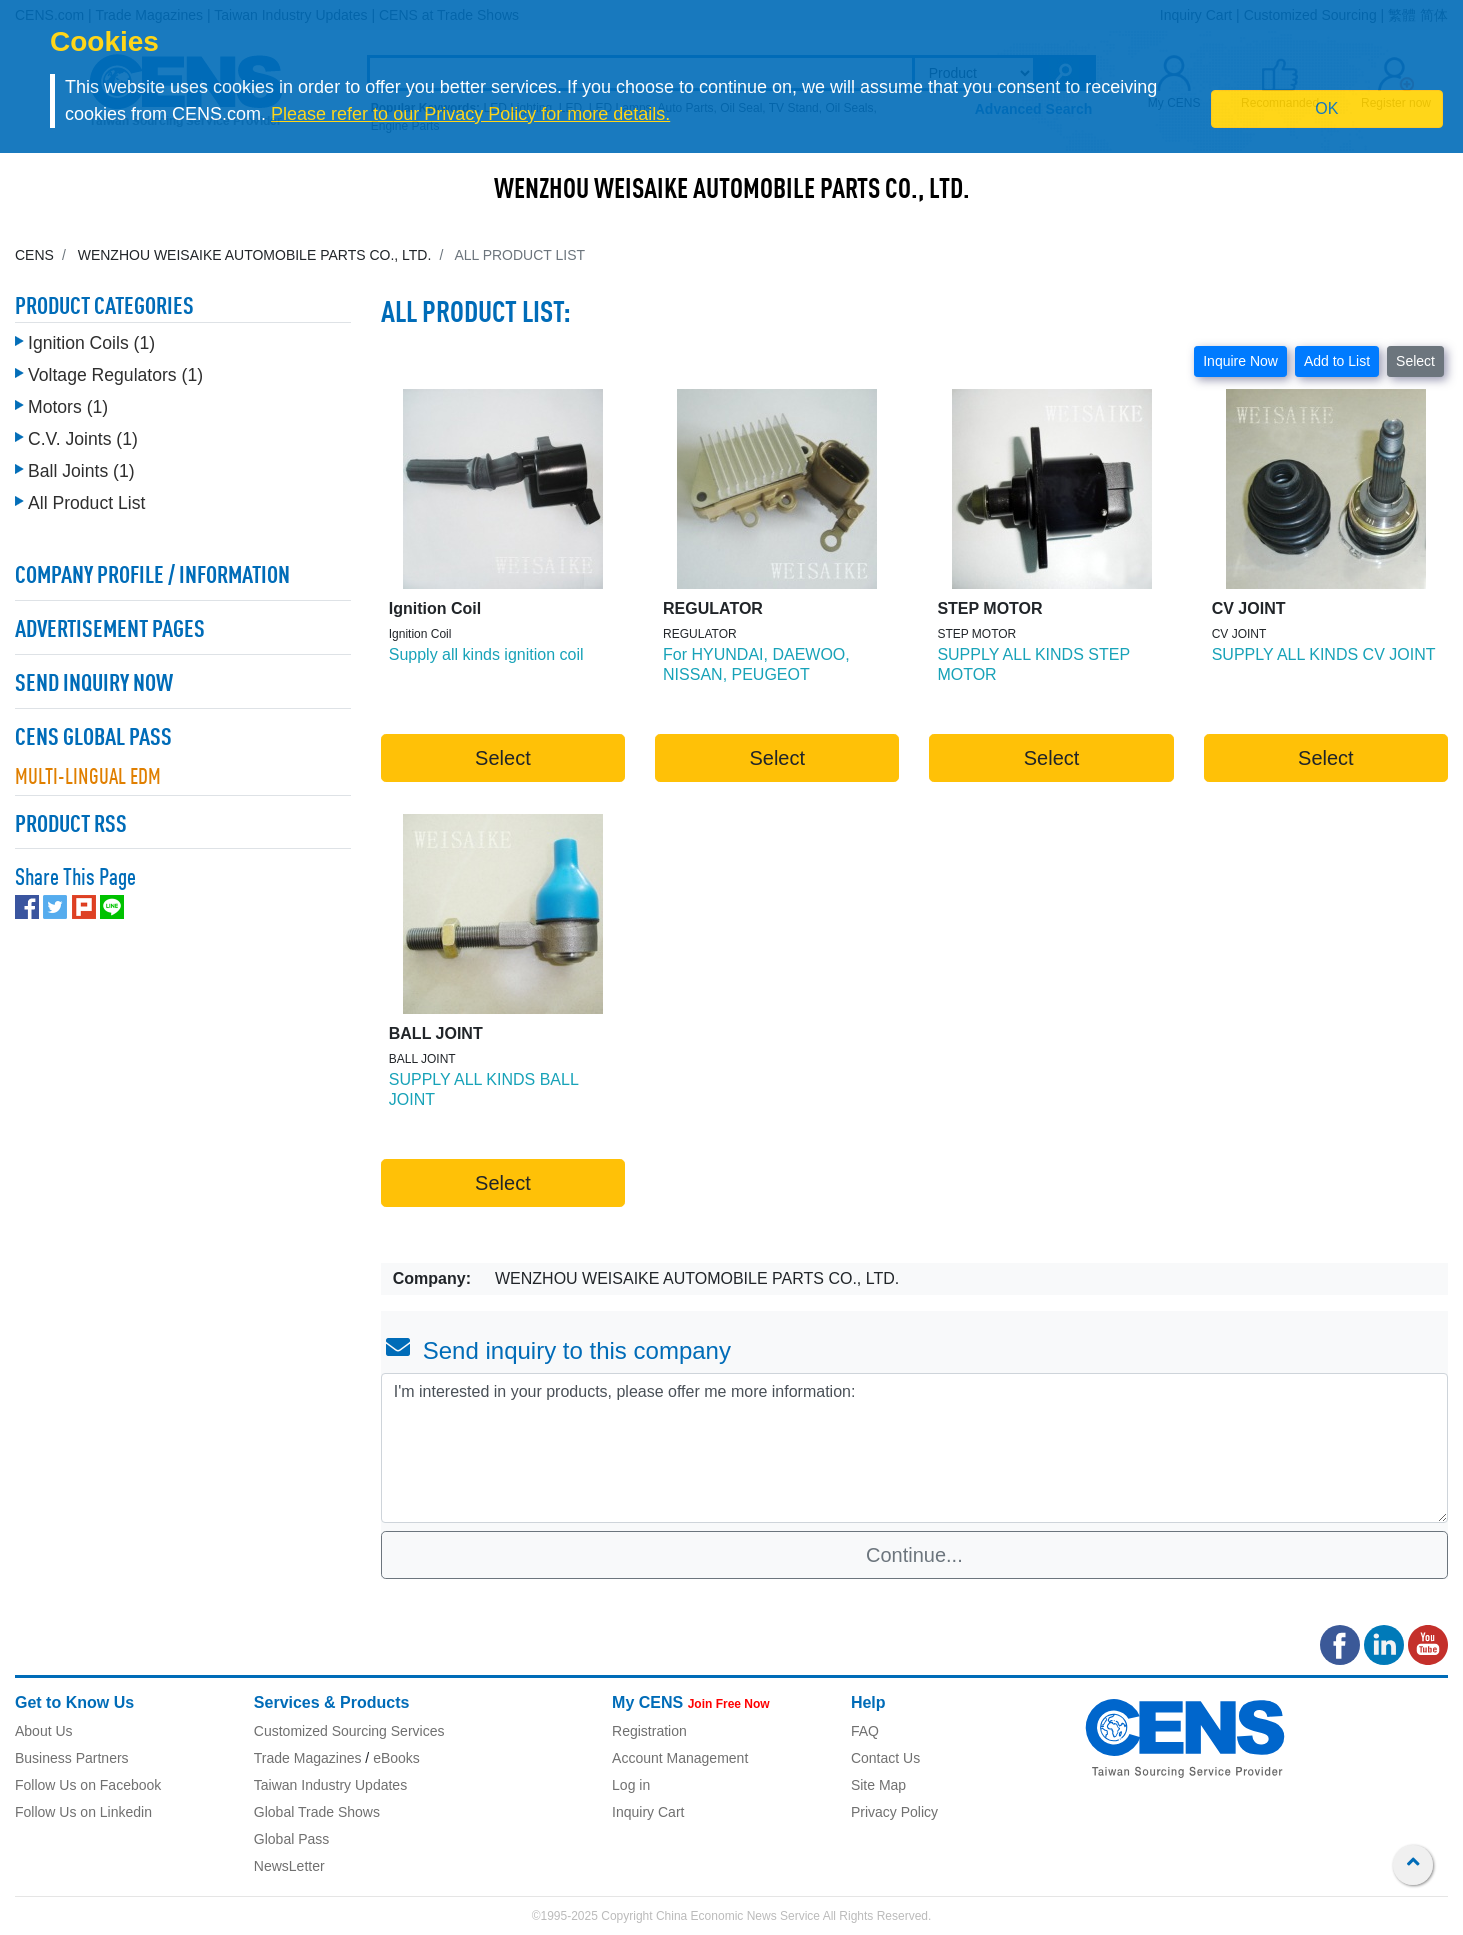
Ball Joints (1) (81, 471)
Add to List (1337, 361)
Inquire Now (1240, 361)
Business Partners (72, 1758)
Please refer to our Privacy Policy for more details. (470, 114)
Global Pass (291, 1839)
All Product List (86, 503)
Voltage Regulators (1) (115, 375)
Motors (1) (68, 407)
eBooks (396, 1758)
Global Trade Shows (317, 1812)
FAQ (865, 1731)
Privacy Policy (894, 1812)
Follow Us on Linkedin (83, 1812)
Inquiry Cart (648, 1812)
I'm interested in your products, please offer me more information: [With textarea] (914, 1448)
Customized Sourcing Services (349, 1731)
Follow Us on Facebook (88, 1785)
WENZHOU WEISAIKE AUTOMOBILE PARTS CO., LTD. (732, 191)
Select (1415, 361)
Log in (631, 1785)
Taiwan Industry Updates (330, 1785)
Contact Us (885, 1758)
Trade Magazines (308, 1758)
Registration (649, 1731)
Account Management (680, 1758)
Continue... (914, 1555)
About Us (44, 1731)
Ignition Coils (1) (91, 343)
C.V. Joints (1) (83, 439)
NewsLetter (289, 1866)
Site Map (878, 1785)
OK (1326, 108)
